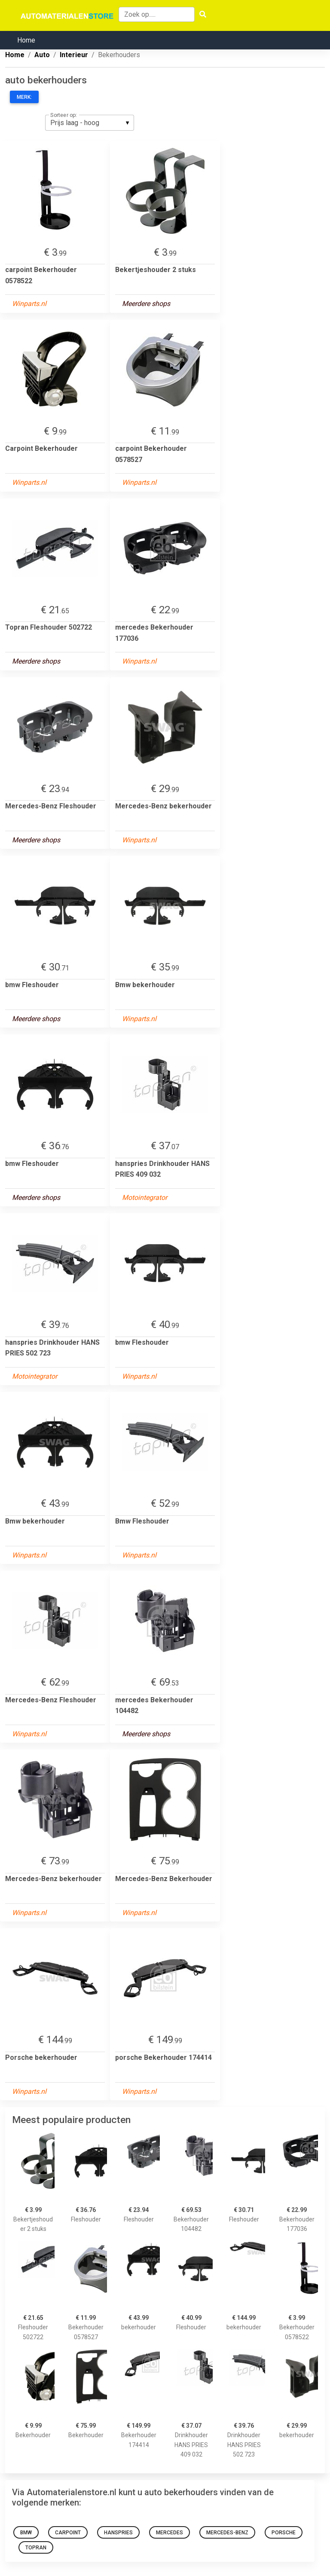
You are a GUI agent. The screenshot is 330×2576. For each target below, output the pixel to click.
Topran (35, 2548)
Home (26, 40)
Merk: (24, 97)
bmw (26, 2533)
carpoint (68, 2533)
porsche (284, 2533)
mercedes (169, 2533)
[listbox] (89, 122)
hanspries (118, 2533)
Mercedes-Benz (227, 2533)
